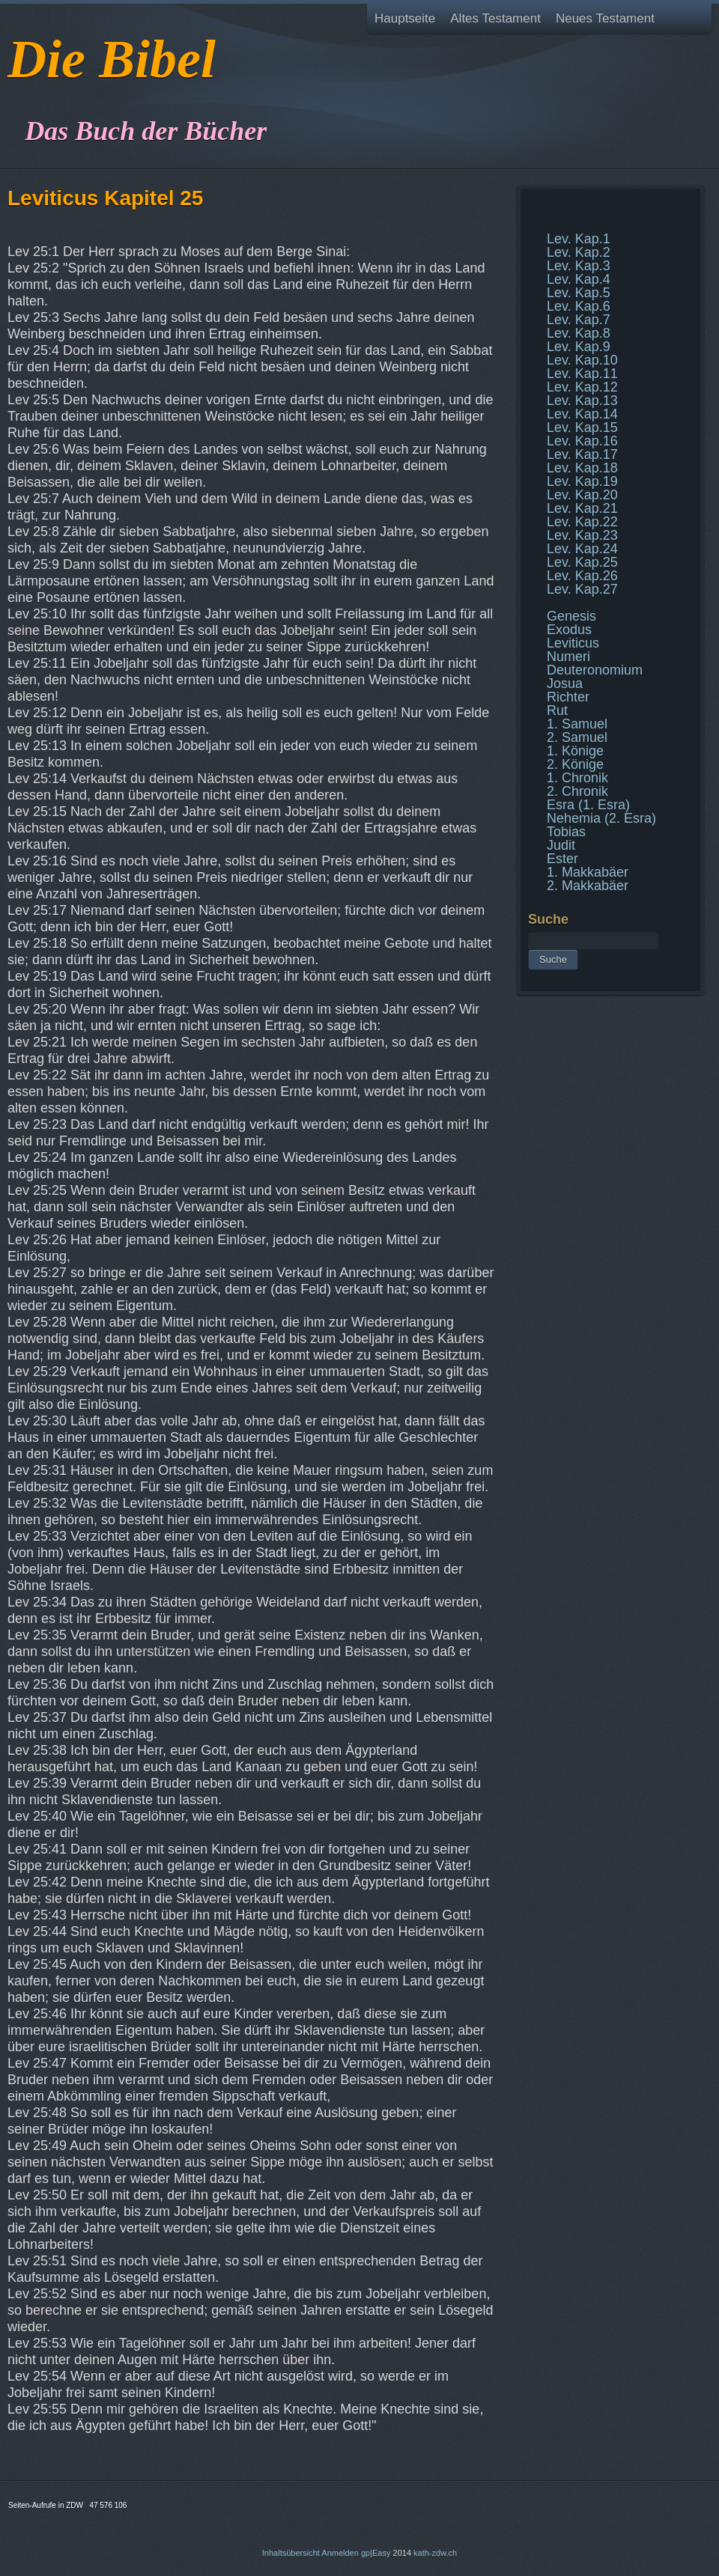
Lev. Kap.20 (582, 494)
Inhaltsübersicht (291, 2552)
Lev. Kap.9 (578, 346)
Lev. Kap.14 (582, 414)
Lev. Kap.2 (578, 252)
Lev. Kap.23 (582, 535)
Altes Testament (495, 18)
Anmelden (340, 2552)
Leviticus (573, 643)
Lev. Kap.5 (578, 292)
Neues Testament (605, 18)
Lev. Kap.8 (578, 333)
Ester (562, 858)
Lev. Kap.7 (578, 319)
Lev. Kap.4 (578, 279)
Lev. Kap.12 (582, 387)
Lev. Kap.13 (582, 400)
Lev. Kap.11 (582, 373)
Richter (568, 696)
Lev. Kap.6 (578, 306)
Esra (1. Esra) (588, 804)
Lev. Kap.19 (582, 481)
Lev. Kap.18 (582, 467)
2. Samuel (577, 737)
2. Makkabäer (587, 885)
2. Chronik (577, 791)
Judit (561, 845)
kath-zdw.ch (435, 2552)
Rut (557, 710)
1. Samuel (577, 723)
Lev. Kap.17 (582, 454)
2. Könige (575, 764)
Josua (565, 683)
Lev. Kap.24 (582, 548)
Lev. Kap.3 (578, 265)
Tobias (566, 831)
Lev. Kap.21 (582, 508)
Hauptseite (404, 18)
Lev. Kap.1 (578, 238)
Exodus (569, 629)
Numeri (568, 656)
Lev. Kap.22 (582, 521)
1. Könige (575, 750)
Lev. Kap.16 (582, 440)
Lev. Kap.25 (582, 562)
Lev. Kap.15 (582, 427)
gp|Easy (376, 2552)
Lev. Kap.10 (582, 360)
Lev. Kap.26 (582, 575)
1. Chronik (577, 777)
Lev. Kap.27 (582, 589)
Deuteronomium (595, 670)
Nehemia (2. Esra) (601, 818)
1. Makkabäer (587, 872)
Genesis (571, 616)
